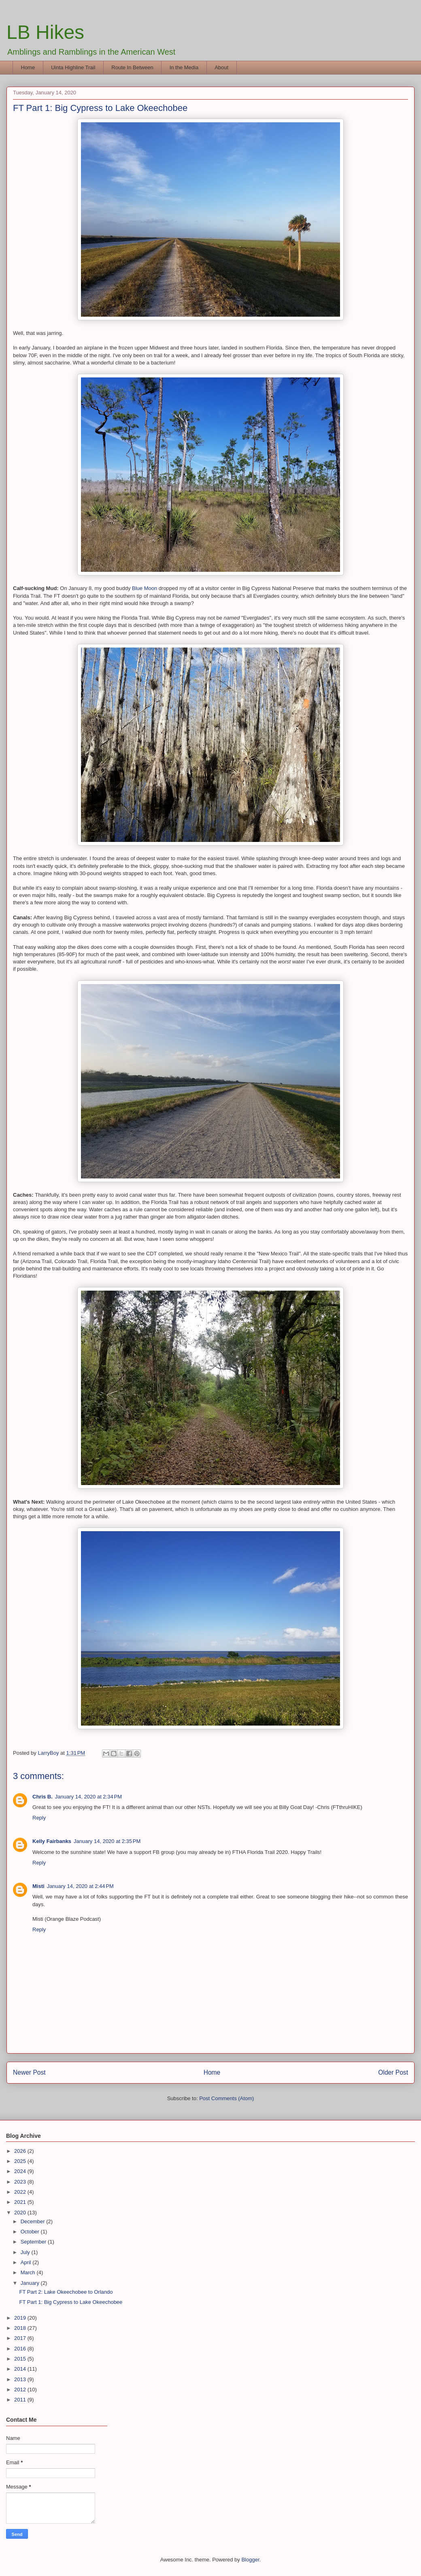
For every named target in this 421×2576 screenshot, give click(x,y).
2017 (21, 2338)
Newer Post (29, 2072)
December (34, 2221)
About (221, 67)
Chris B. (42, 1797)
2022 (21, 2192)
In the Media (184, 67)
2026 (21, 2151)
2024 (21, 2171)
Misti (38, 1886)
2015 (21, 2359)
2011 (21, 2400)
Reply (39, 1818)
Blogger (250, 2560)
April (27, 2262)
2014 (21, 2369)
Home (28, 67)
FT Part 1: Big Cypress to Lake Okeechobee (70, 2302)
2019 (21, 2318)
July (26, 2252)
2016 (21, 2349)
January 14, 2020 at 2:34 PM (88, 1797)
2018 (21, 2328)
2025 (21, 2161)
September (34, 2242)
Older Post (393, 2072)
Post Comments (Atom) (226, 2098)
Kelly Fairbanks (51, 1841)
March (29, 2272)
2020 (21, 2213)
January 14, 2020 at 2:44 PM (80, 1886)
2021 (21, 2202)
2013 (21, 2379)
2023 (21, 2182)
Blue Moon (144, 588)
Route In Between (132, 67)
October (31, 2232)
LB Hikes (45, 32)
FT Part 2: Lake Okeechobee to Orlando (66, 2292)
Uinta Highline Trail (73, 67)
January (31, 2283)
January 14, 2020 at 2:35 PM (107, 1841)
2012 (21, 2389)
